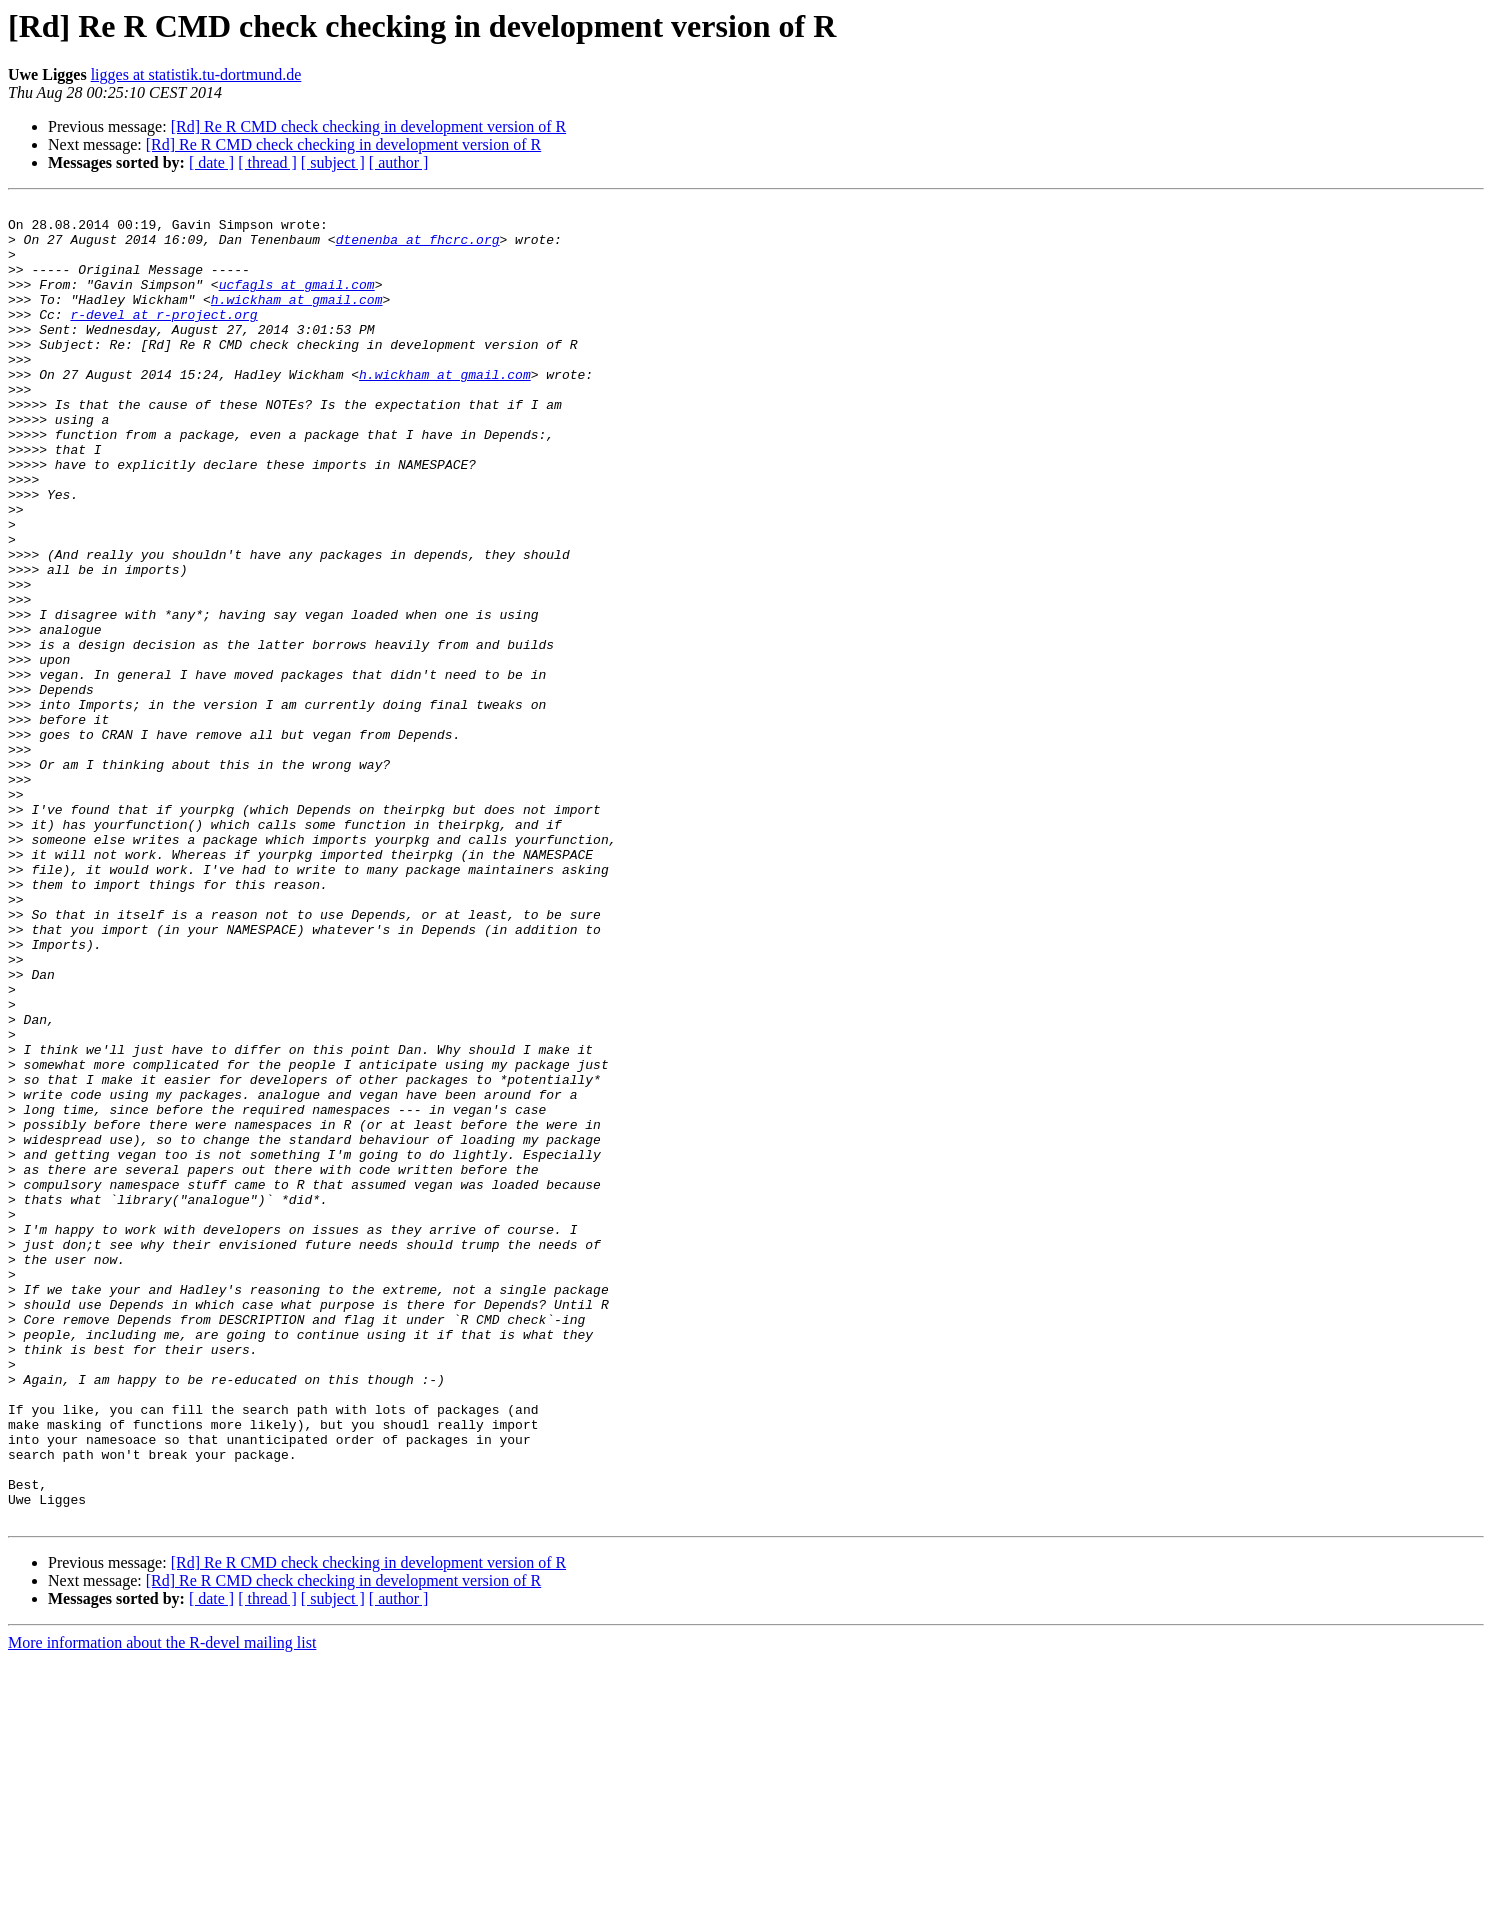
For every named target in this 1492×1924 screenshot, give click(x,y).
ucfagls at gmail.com (297, 302)
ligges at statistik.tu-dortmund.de (196, 74)
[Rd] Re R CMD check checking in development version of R (368, 126)
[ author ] (399, 162)
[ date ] (211, 162)
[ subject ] (333, 162)
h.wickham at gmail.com (297, 320)
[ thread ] (267, 162)
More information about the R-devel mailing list (162, 1906)
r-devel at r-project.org (163, 338)
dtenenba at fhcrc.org (418, 248)
